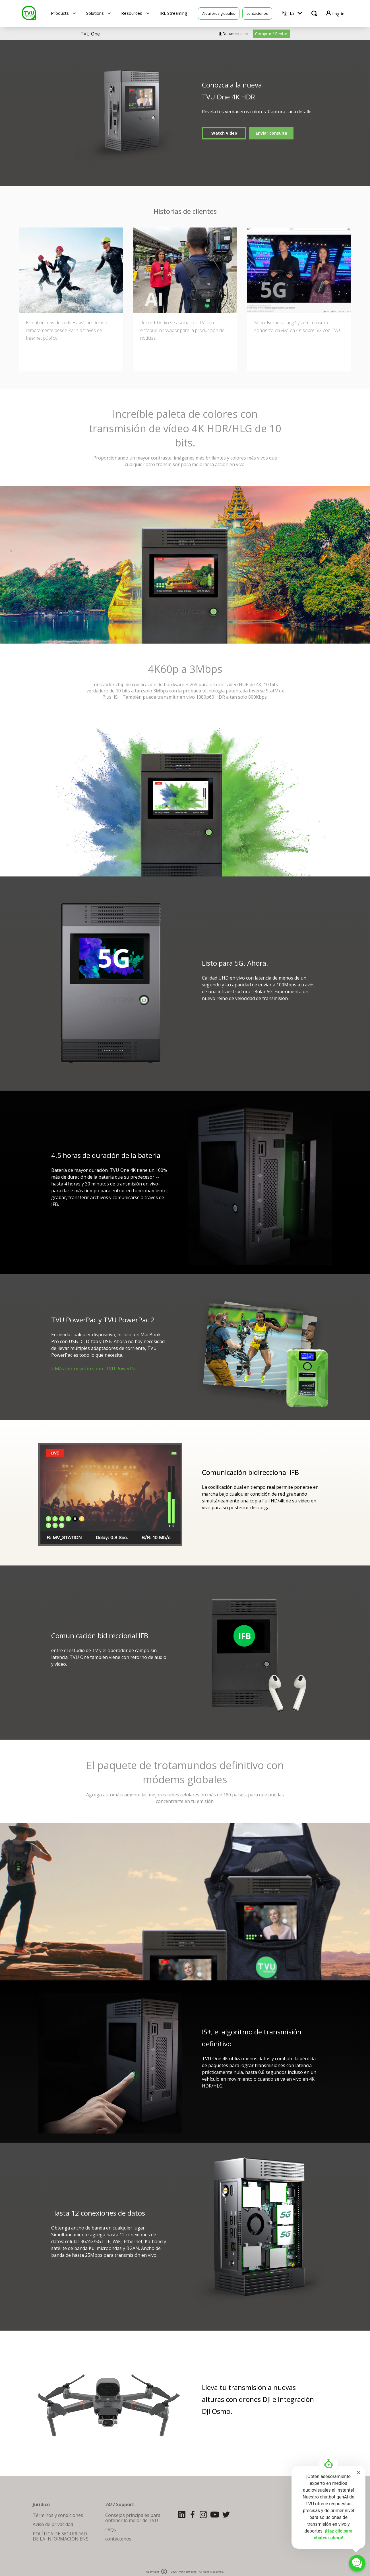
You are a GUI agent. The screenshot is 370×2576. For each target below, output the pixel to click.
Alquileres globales (218, 13)
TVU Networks (187, 2571)
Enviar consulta (271, 133)
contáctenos (257, 13)
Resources (131, 13)
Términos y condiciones (58, 2515)
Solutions (95, 13)
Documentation (235, 33)
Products (60, 13)
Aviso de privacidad (53, 2524)
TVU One (90, 34)
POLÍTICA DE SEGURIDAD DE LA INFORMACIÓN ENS (60, 2536)
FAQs (110, 2530)
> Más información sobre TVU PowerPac (94, 1369)
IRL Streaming (173, 13)
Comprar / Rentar (271, 33)
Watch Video (224, 133)
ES (292, 13)
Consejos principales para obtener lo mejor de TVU (132, 2517)
